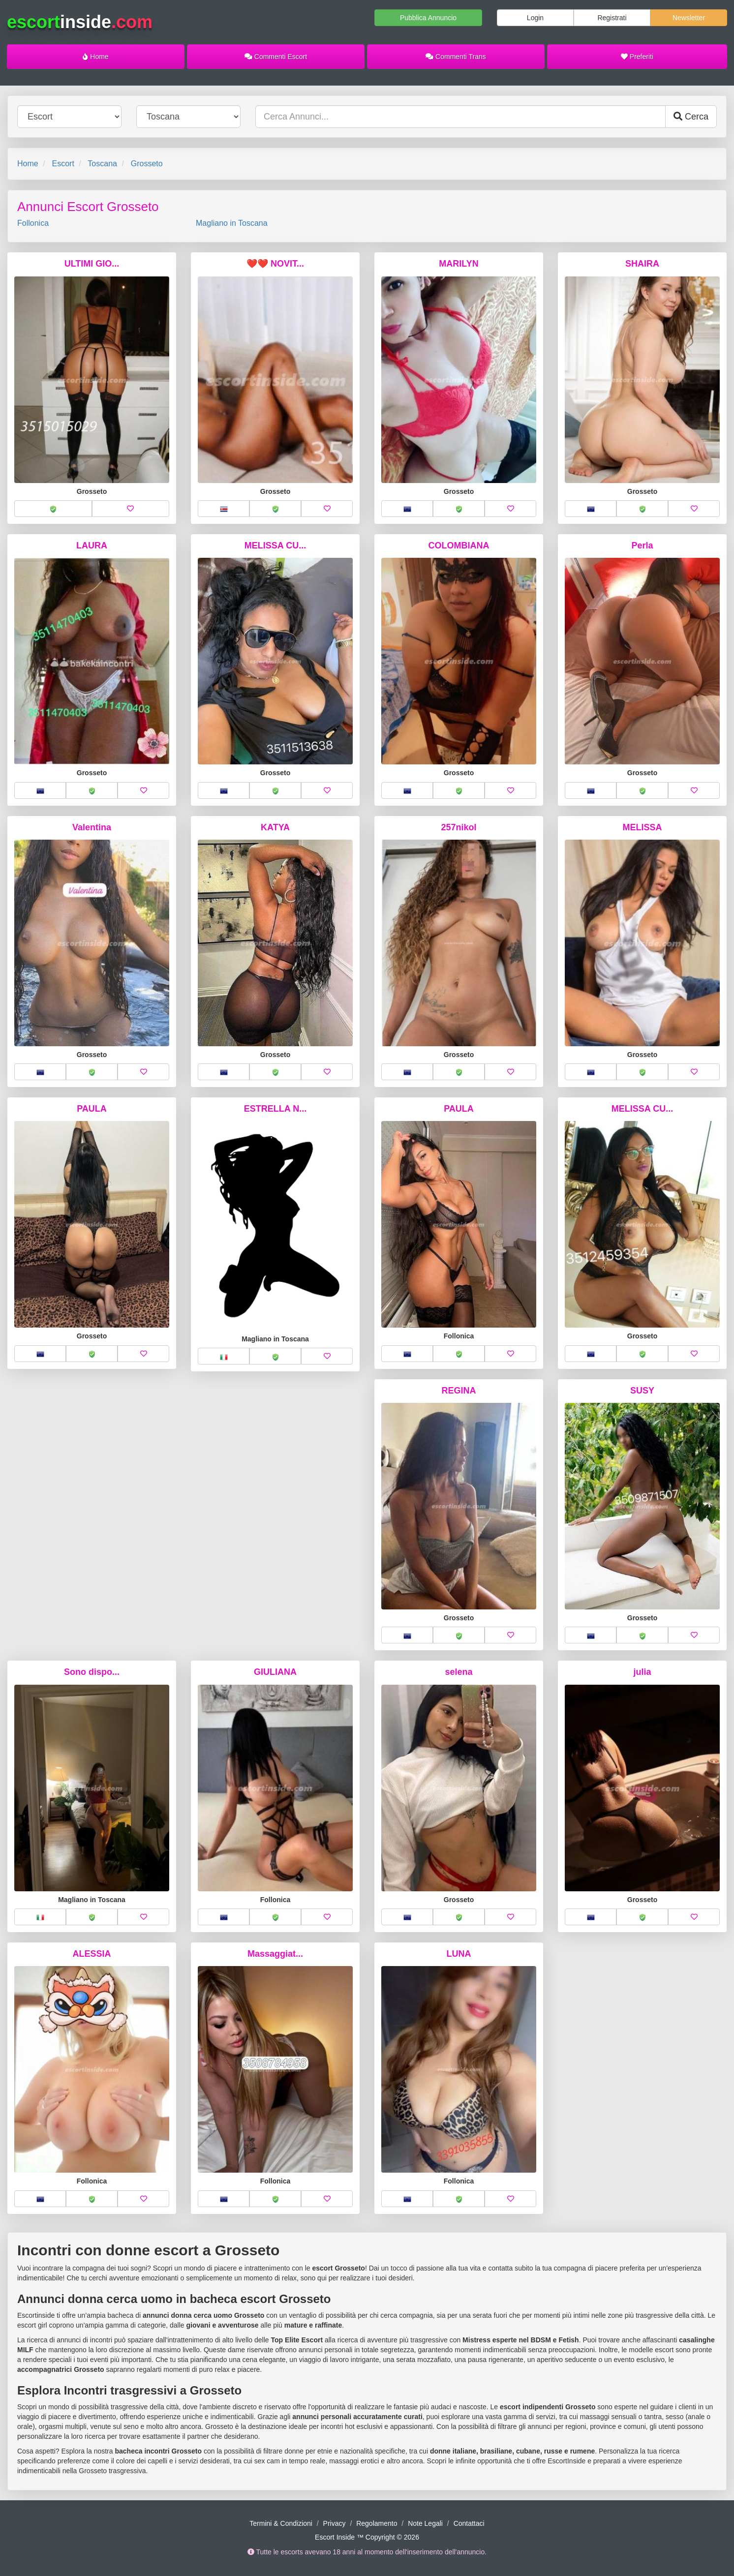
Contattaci (469, 2523)
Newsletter (689, 18)
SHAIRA (642, 264)
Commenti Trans (456, 57)
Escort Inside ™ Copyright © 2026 (367, 2537)
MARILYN (458, 264)
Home (95, 57)
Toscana (102, 163)
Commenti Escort (276, 57)
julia (642, 1672)
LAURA (91, 545)
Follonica (33, 223)
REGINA (458, 1390)
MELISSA (642, 827)
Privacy (334, 2523)
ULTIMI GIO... (92, 264)
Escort (63, 163)
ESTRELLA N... (275, 1109)
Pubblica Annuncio (428, 18)
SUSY (642, 1390)
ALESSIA (91, 1954)
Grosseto (147, 163)
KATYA (275, 827)
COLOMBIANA (458, 545)
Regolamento (376, 2523)
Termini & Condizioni (280, 2523)
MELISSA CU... (275, 545)
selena (458, 1672)
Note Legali (425, 2523)
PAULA (92, 1109)
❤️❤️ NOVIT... (275, 264)
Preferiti (637, 57)
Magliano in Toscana (232, 223)
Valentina (91, 827)
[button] (53, 508)
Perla (642, 545)
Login (535, 18)
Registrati (611, 18)
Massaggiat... (275, 1954)
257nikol (458, 827)
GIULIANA (275, 1672)
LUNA (459, 1954)
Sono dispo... (92, 1672)
